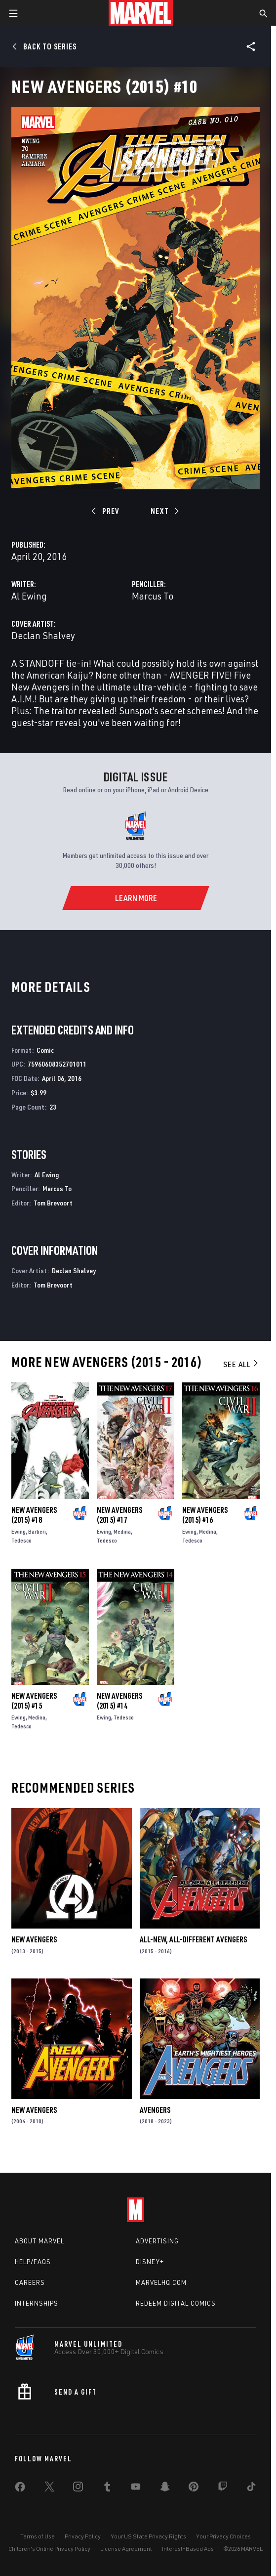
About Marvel (39, 2241)
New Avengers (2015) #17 (119, 1515)
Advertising (157, 2241)
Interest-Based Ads (188, 2548)
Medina (122, 1531)
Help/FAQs (33, 2262)
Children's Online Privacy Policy (49, 2548)
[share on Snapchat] (165, 2488)
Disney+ (150, 2262)
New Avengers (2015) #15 (34, 1701)
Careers (30, 2282)
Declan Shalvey (43, 635)
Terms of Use (37, 2536)
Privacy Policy (83, 2536)
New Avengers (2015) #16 (205, 1515)
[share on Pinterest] (193, 2488)
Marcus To (152, 595)
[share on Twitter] (49, 2488)
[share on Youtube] (136, 2488)
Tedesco (21, 1540)
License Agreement (126, 2548)
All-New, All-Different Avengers (193, 1939)
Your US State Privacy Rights (148, 2536)
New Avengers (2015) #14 (119, 1701)
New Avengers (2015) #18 (34, 1515)
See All (241, 1364)
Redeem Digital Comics (176, 2303)
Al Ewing (29, 595)
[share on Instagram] (78, 2488)
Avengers (155, 2110)
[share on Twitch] (223, 2488)
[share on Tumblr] (107, 2488)
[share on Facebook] (20, 2489)
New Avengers (34, 1939)
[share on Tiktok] (251, 2488)
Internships (36, 2303)
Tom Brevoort (53, 1203)
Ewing (18, 1531)
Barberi (37, 1531)
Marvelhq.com (161, 2282)
